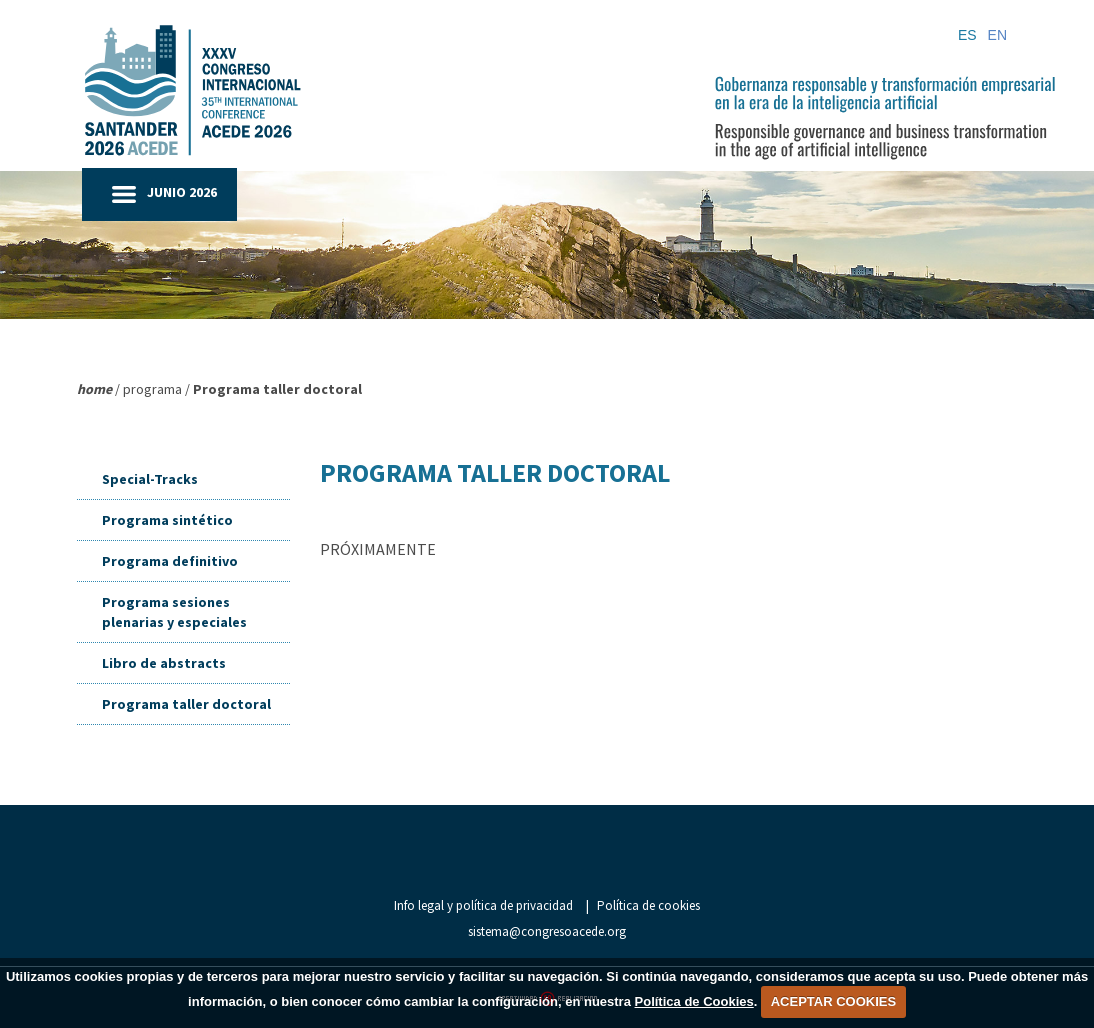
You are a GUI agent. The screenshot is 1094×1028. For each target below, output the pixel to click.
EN (997, 35)
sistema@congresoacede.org (547, 931)
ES (967, 35)
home (94, 389)
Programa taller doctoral (186, 704)
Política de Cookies (694, 1001)
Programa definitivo (170, 561)
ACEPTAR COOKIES (833, 1001)
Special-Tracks (150, 479)
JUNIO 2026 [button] (182, 192)
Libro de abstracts (164, 663)
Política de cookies (648, 905)
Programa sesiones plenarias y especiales (174, 612)
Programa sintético (167, 520)
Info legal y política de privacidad (483, 905)
